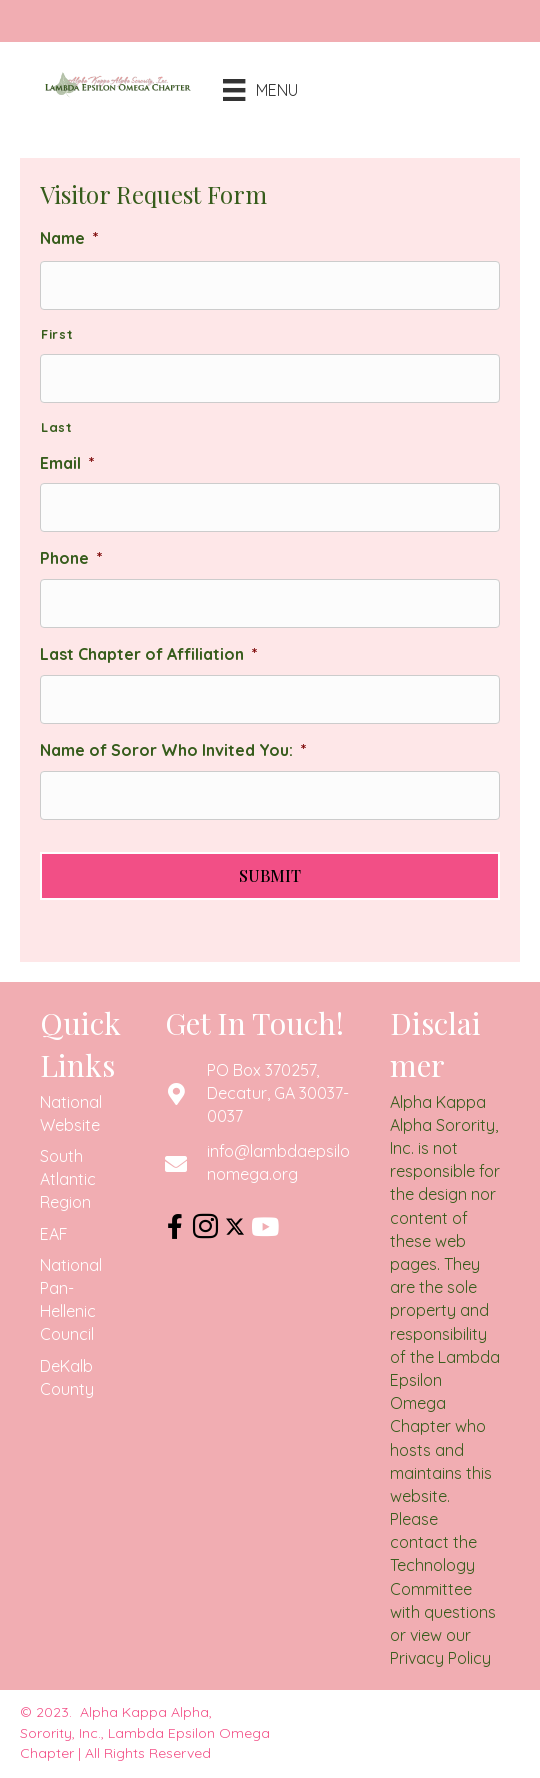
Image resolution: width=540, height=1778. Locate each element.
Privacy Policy (440, 1658)
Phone (71, 558)
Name (69, 238)
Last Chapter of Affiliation (149, 654)
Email (67, 463)
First (57, 334)
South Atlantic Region (68, 1179)
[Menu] (245, 90)
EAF (54, 1234)
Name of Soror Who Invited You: (173, 750)
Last (57, 427)
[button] (175, 1227)
